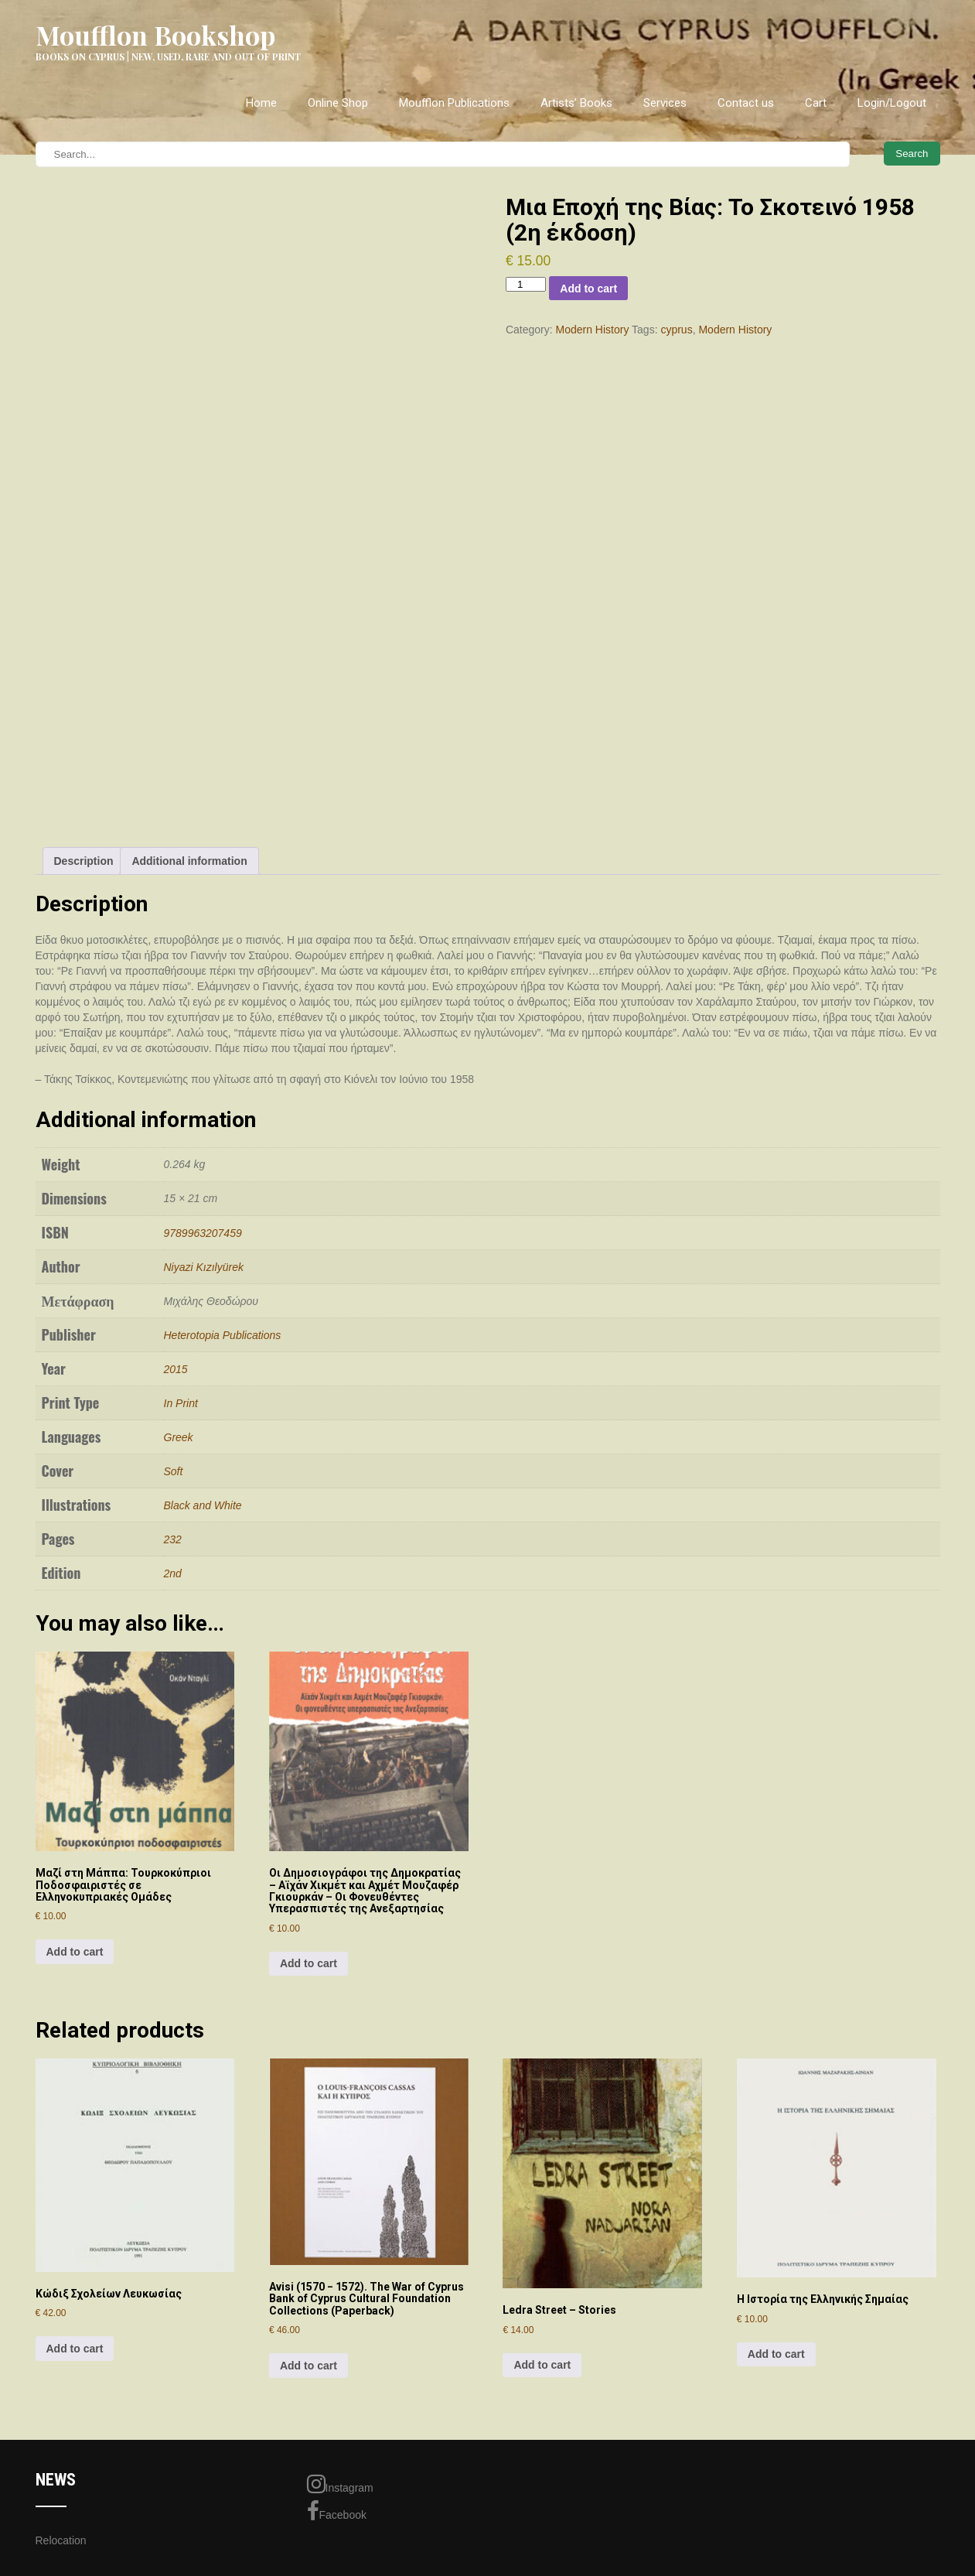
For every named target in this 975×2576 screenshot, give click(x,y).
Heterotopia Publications (222, 1335)
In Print (181, 1403)
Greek (178, 1437)
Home (261, 103)
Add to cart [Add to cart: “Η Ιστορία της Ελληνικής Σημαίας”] (776, 2354)
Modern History (592, 329)
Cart (816, 103)
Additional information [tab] (189, 861)
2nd (173, 1573)
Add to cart (588, 288)
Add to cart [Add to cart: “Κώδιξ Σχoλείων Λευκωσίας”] (75, 2348)
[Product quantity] (526, 284)
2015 (176, 1369)
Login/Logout (891, 103)
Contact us (746, 103)
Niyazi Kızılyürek (204, 1267)
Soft (173, 1471)
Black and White (203, 1505)
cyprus (676, 329)
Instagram (340, 2484)
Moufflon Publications (454, 103)
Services (665, 103)
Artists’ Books (576, 103)
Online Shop (338, 103)
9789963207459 (203, 1233)
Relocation (61, 2540)
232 (173, 1539)
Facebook (336, 2511)
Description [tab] (84, 861)
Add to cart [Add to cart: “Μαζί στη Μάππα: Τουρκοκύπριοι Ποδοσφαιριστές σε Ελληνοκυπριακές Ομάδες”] (75, 1952)
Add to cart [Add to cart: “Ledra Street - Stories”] (542, 2365)
